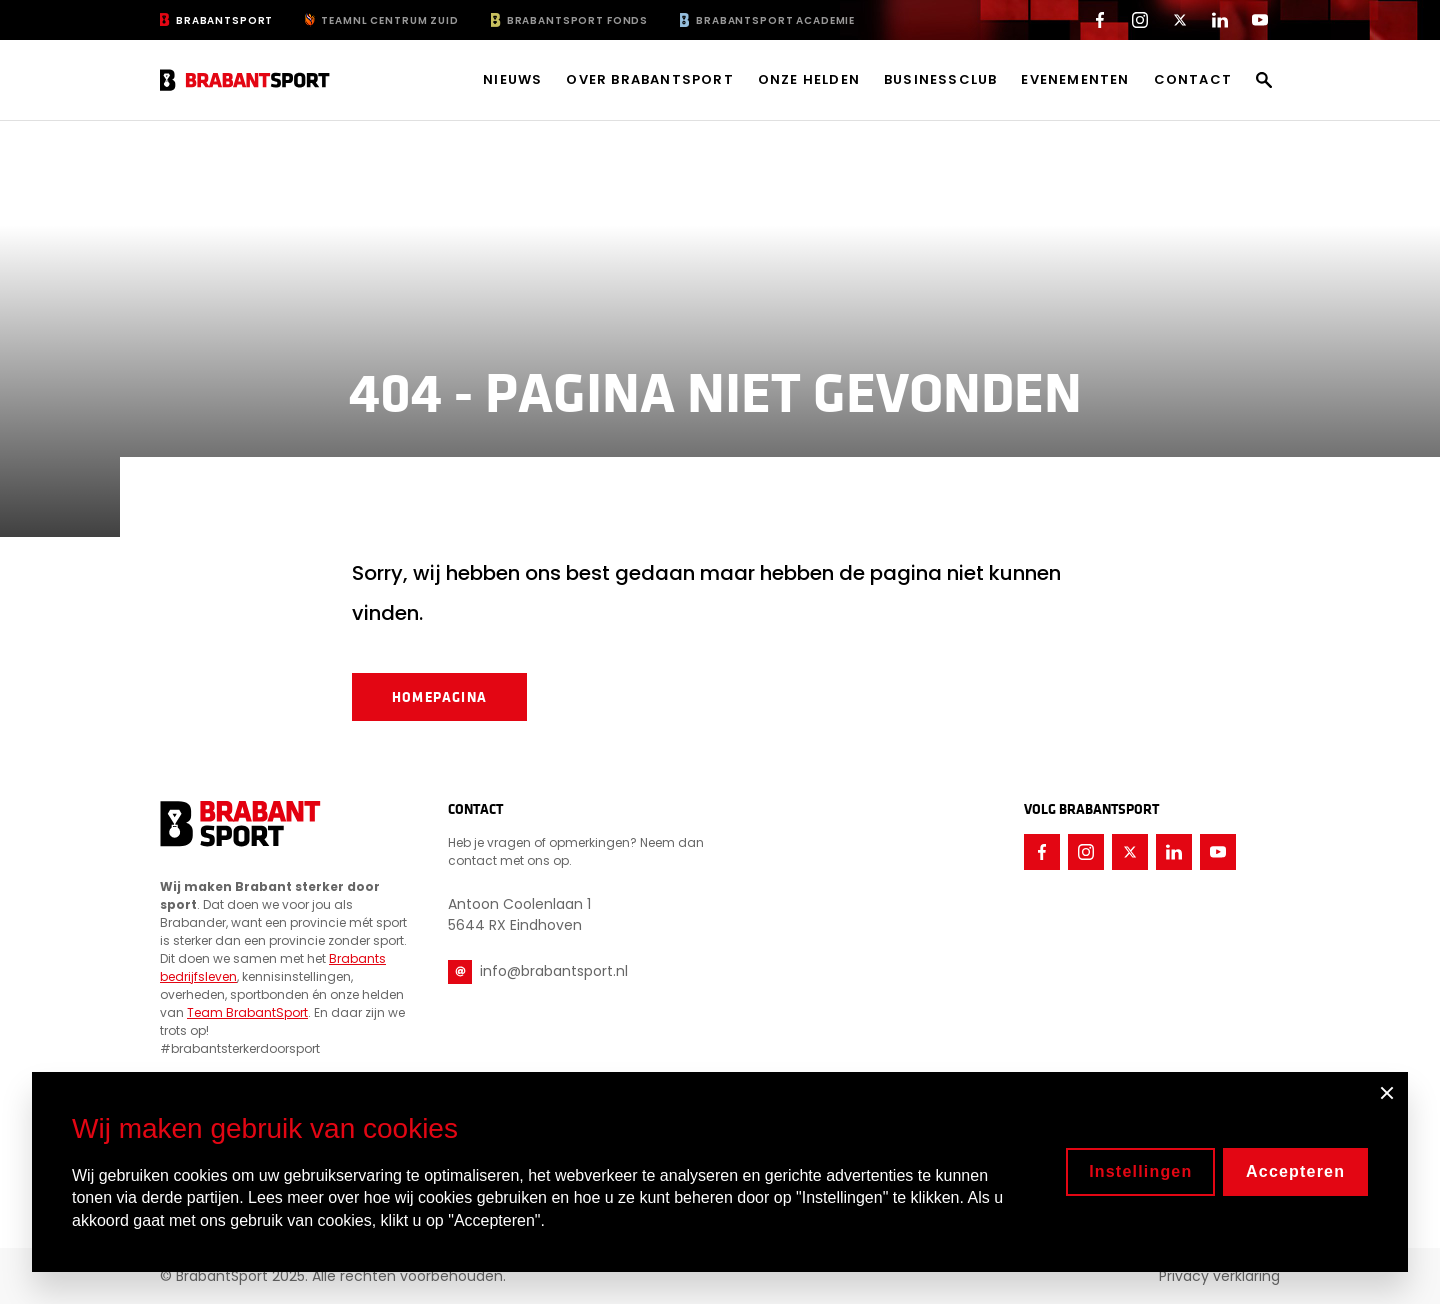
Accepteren (1295, 1171)
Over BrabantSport (649, 80)
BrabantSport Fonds (577, 20)
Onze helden (809, 80)
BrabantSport (224, 20)
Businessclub (940, 80)
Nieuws (512, 80)
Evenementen (1075, 80)
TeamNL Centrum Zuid (389, 20)
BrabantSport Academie (775, 20)
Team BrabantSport (247, 1012)
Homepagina (439, 697)
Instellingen (1140, 1171)
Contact (1193, 80)
